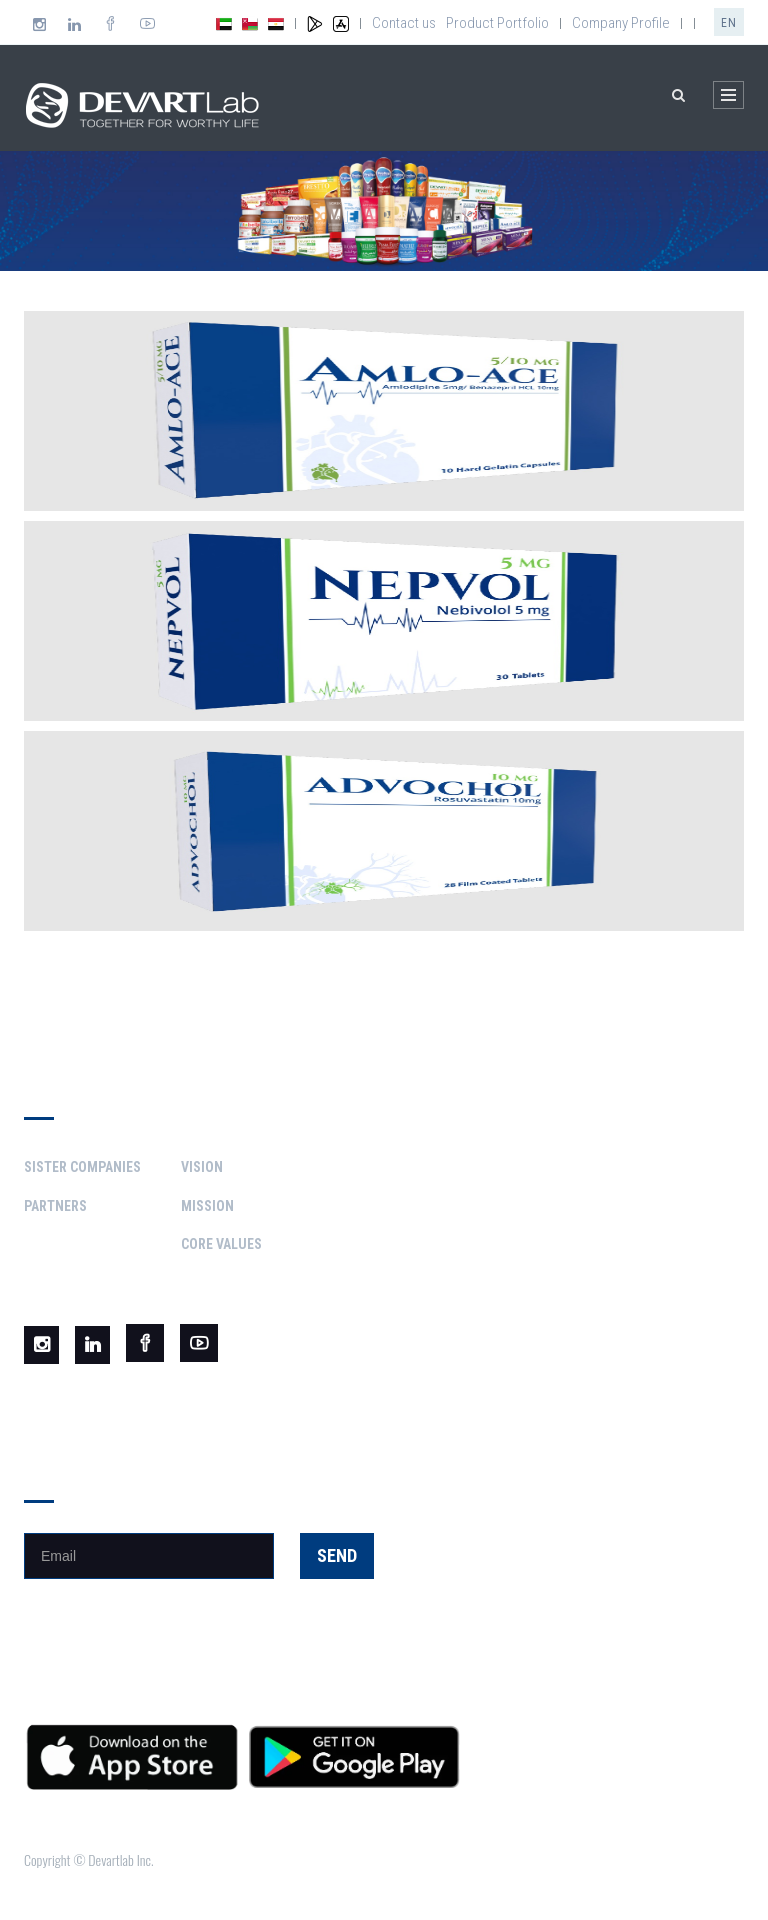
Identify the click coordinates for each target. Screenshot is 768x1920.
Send (337, 1555)
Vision (202, 1167)
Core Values (221, 1244)
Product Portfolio (497, 23)
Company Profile (621, 23)
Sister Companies (82, 1167)
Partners (55, 1206)
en (729, 23)
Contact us (404, 23)
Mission (207, 1206)
